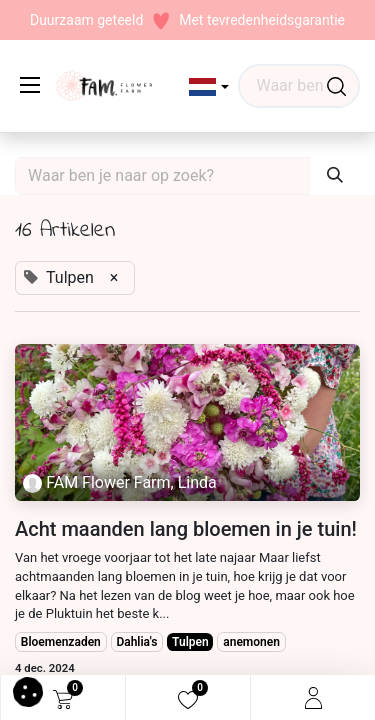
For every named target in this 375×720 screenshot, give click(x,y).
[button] (209, 87)
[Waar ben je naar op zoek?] (336, 86)
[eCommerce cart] (63, 698)
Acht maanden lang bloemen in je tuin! (186, 529)
